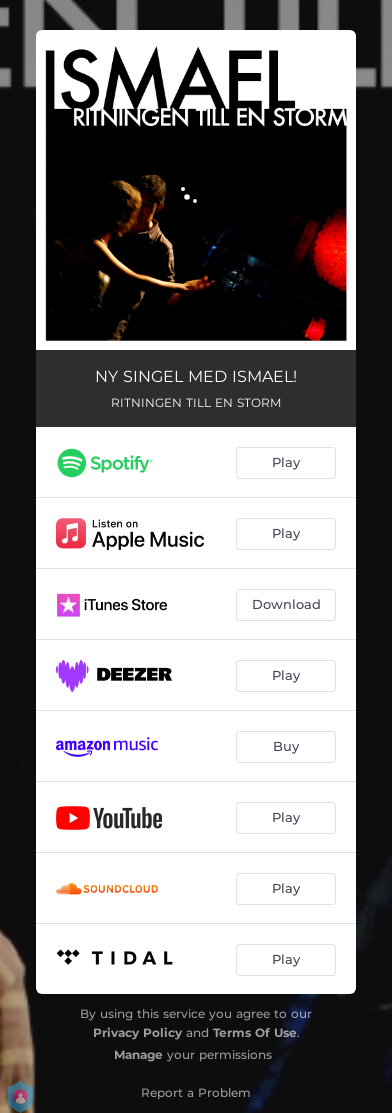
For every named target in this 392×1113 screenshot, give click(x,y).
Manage (138, 1054)
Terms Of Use (255, 1032)
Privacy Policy (137, 1032)
